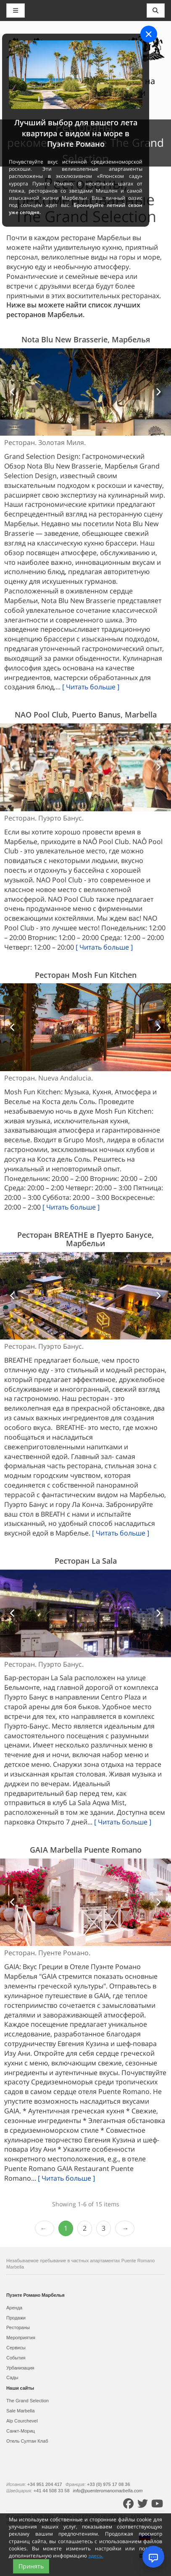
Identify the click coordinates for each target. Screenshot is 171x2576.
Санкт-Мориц (20, 2430)
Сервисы (16, 2347)
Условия (110, 2523)
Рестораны (18, 2327)
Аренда (14, 2307)
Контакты (133, 2523)
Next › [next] (124, 2228)
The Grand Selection (27, 2400)
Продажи (16, 2317)
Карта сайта (43, 2523)
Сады (12, 2377)
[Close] (148, 34)
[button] (13, 392)
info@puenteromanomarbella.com (108, 2490)
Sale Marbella (20, 2410)
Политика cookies (79, 2523)
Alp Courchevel (22, 2420)
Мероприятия (20, 2337)
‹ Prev (44, 2228)
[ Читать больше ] (90, 686)
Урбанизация (20, 2367)
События (15, 2357)
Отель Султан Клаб (27, 2441)
